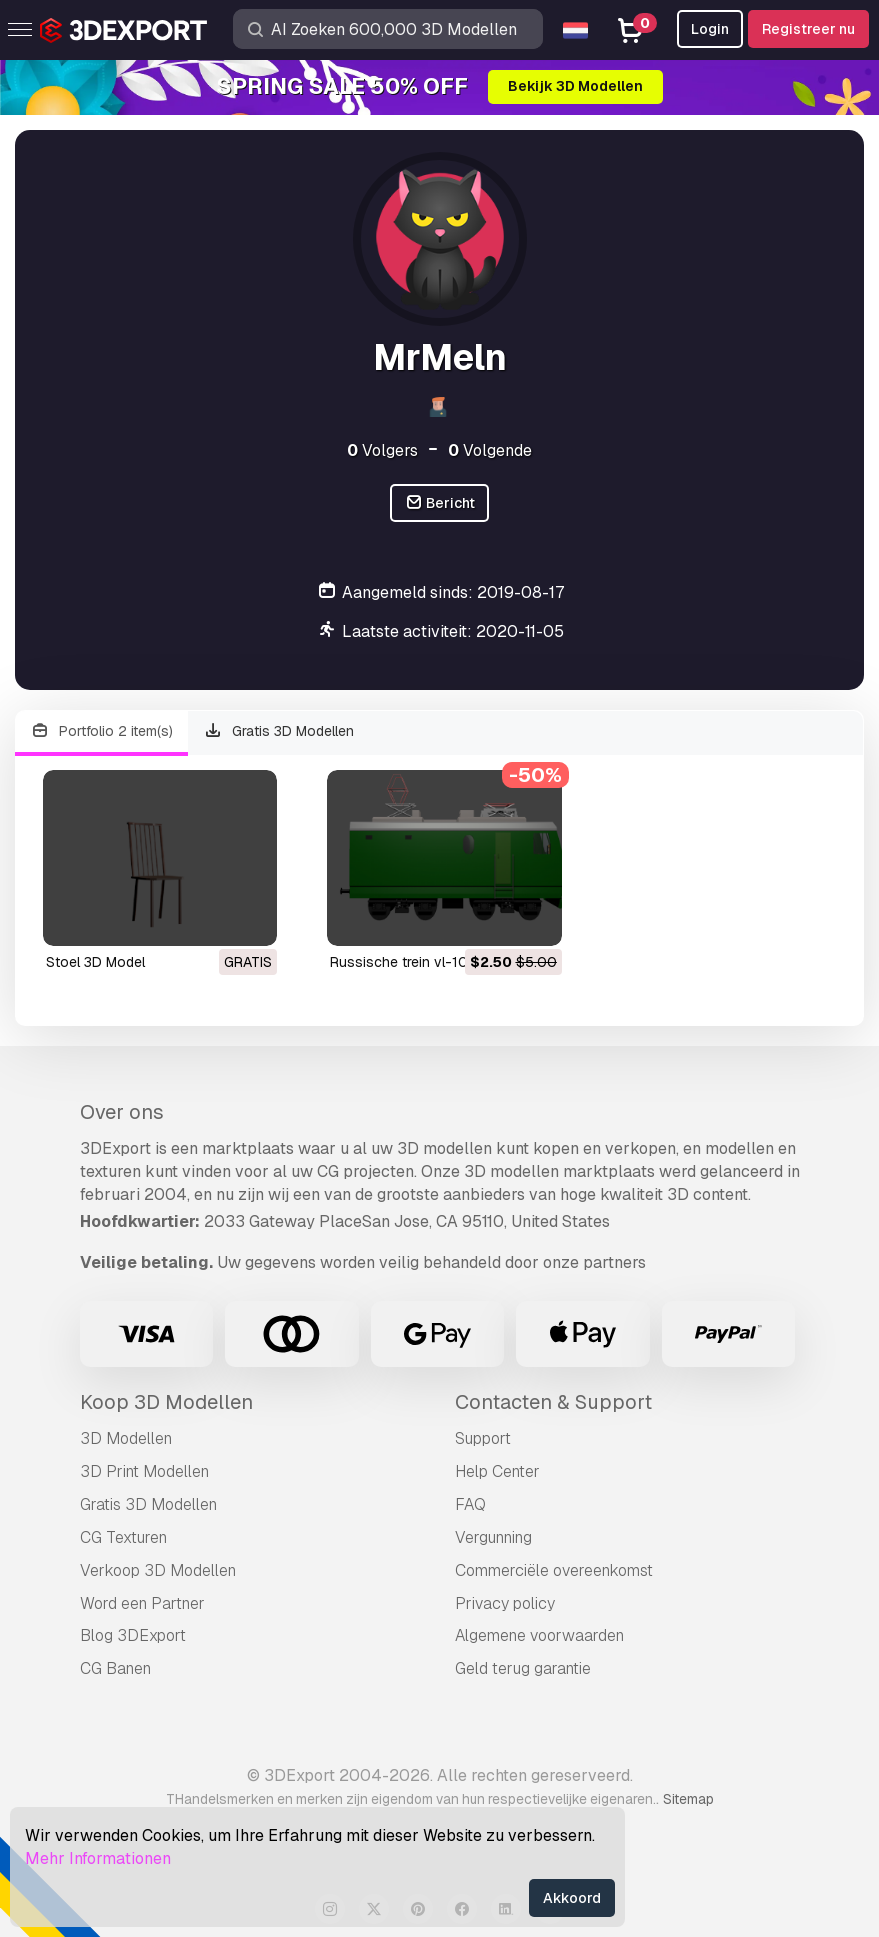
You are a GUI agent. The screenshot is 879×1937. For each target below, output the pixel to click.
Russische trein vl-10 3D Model (431, 962)
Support (483, 1438)
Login (710, 29)
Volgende (490, 450)
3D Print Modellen (144, 1471)
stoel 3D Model (95, 962)
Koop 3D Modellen (166, 1402)
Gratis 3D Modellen (279, 731)
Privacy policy (505, 1603)
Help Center (497, 1471)
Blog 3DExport (133, 1635)
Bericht (440, 503)
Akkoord (572, 1898)
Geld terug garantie (523, 1668)
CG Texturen (123, 1537)
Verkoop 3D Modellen (158, 1570)
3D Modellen (126, 1438)
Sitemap (688, 1799)
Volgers (382, 450)
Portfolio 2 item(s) (101, 731)
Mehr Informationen (98, 1858)
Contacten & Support (553, 1402)
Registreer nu (808, 29)
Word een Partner (142, 1603)
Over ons (122, 1112)
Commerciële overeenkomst (554, 1570)
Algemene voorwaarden (539, 1635)
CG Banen (115, 1668)
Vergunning (493, 1537)
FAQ (470, 1504)
